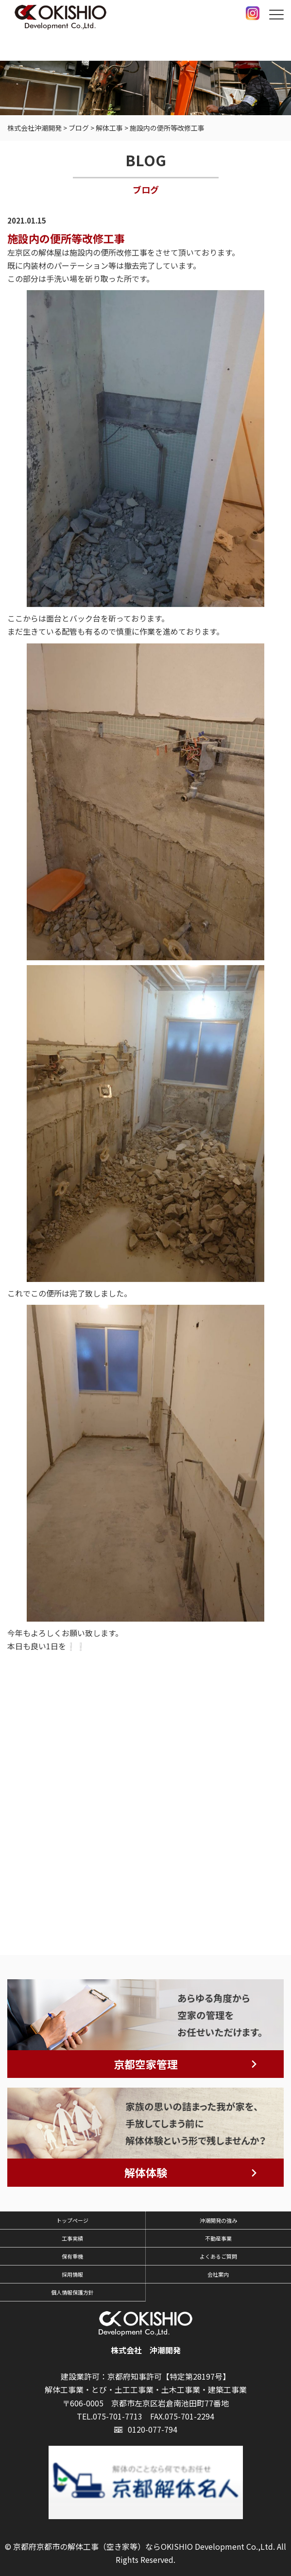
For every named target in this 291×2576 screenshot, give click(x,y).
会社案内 (218, 2274)
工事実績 (72, 2238)
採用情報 (72, 2274)
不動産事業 (218, 2238)
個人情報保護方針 (72, 2292)
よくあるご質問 (218, 2256)
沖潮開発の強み (218, 2220)
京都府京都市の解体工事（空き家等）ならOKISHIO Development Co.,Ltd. (144, 2546)
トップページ (72, 2220)
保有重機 (72, 2256)
